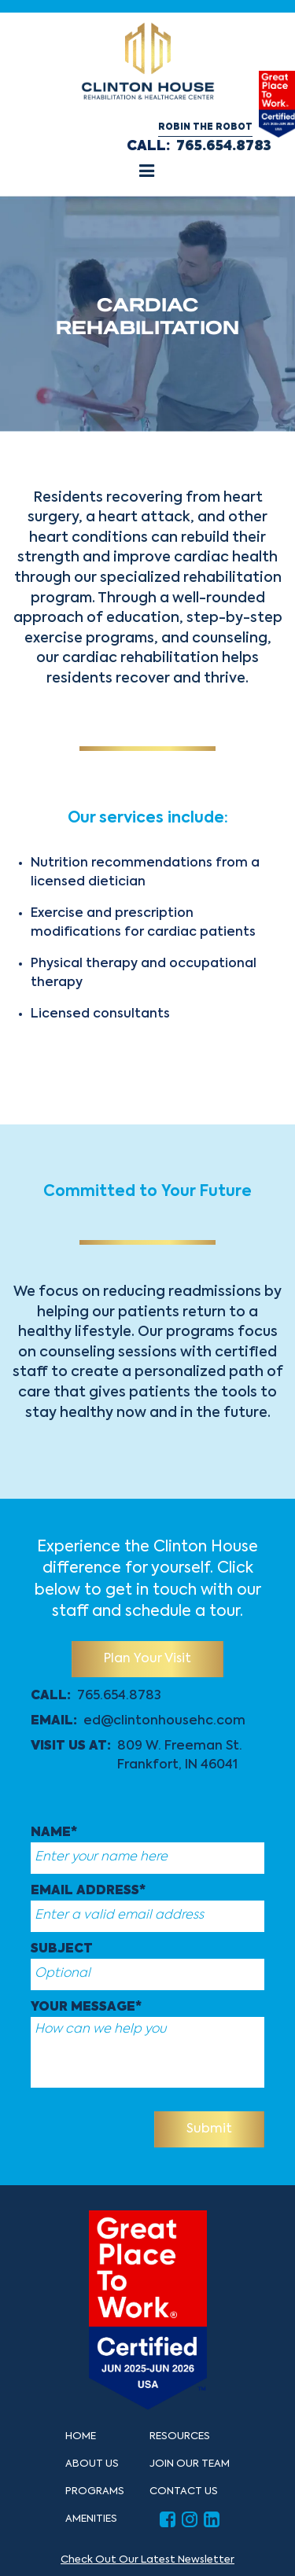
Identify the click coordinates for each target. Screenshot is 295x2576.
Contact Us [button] (183, 2491)
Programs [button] (94, 2491)
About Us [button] (92, 2464)
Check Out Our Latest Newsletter (147, 2560)
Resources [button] (179, 2436)
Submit (209, 2129)
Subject (62, 1949)
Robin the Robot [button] (205, 127)
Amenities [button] (91, 2519)
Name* (54, 1833)
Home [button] (80, 2436)
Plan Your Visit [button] (147, 1659)
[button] (147, 173)
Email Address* (88, 1891)
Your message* (86, 2007)
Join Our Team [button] (189, 2464)
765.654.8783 (223, 146)
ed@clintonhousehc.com (164, 1721)
